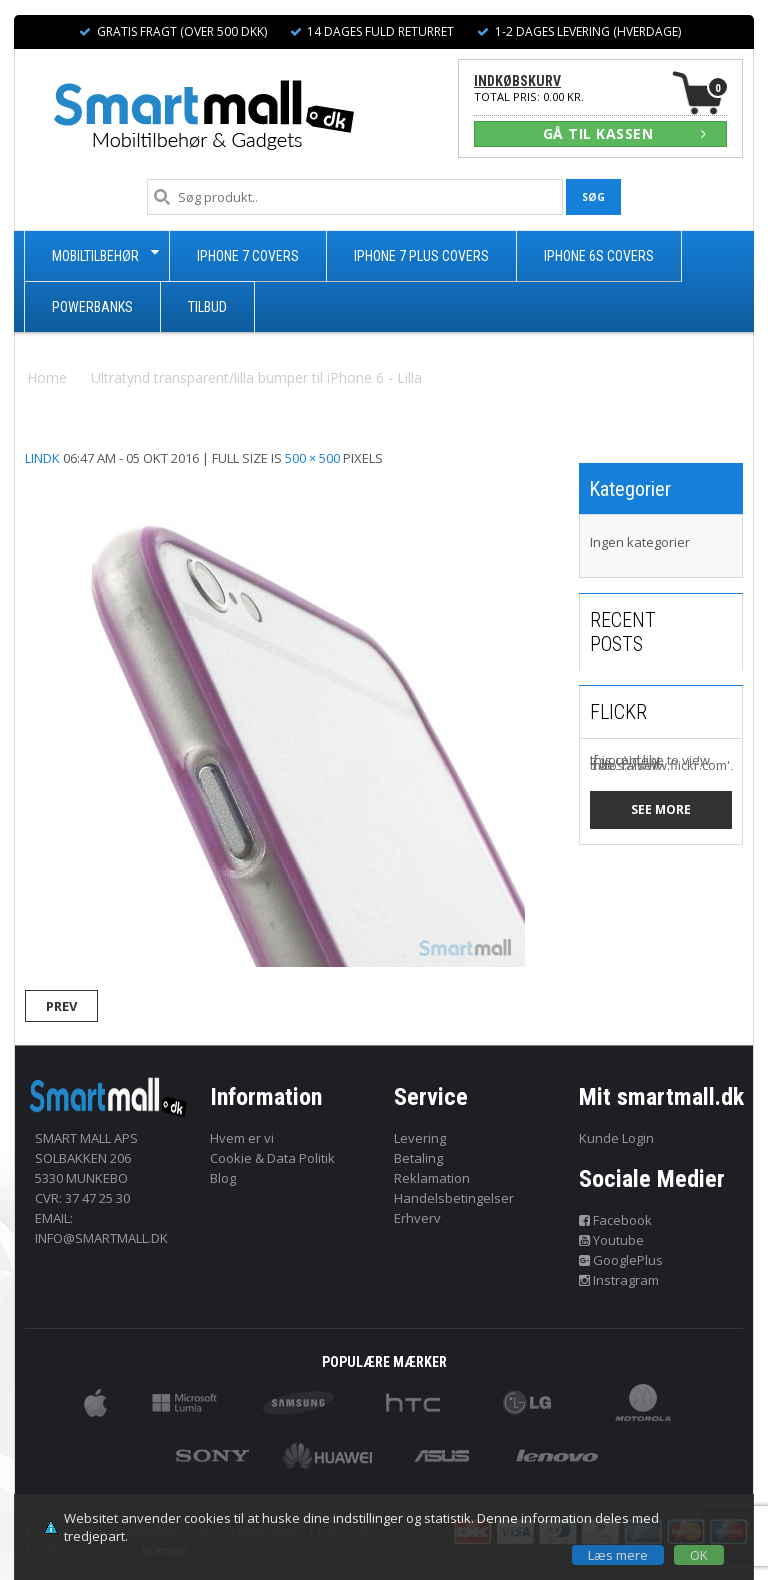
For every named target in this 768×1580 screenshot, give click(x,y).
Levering (420, 1138)
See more (661, 809)
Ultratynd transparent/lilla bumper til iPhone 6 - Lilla (256, 377)
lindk (42, 458)
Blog (223, 1178)
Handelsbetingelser (454, 1198)
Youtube (612, 1240)
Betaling (418, 1158)
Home (47, 377)
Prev (61, 1006)
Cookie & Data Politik (272, 1158)
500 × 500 (312, 458)
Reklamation (432, 1178)
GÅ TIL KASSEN (625, 133)
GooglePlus (621, 1260)
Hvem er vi (242, 1138)
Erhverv (417, 1218)
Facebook (616, 1220)
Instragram (619, 1280)
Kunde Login (616, 1138)
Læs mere (618, 1555)
